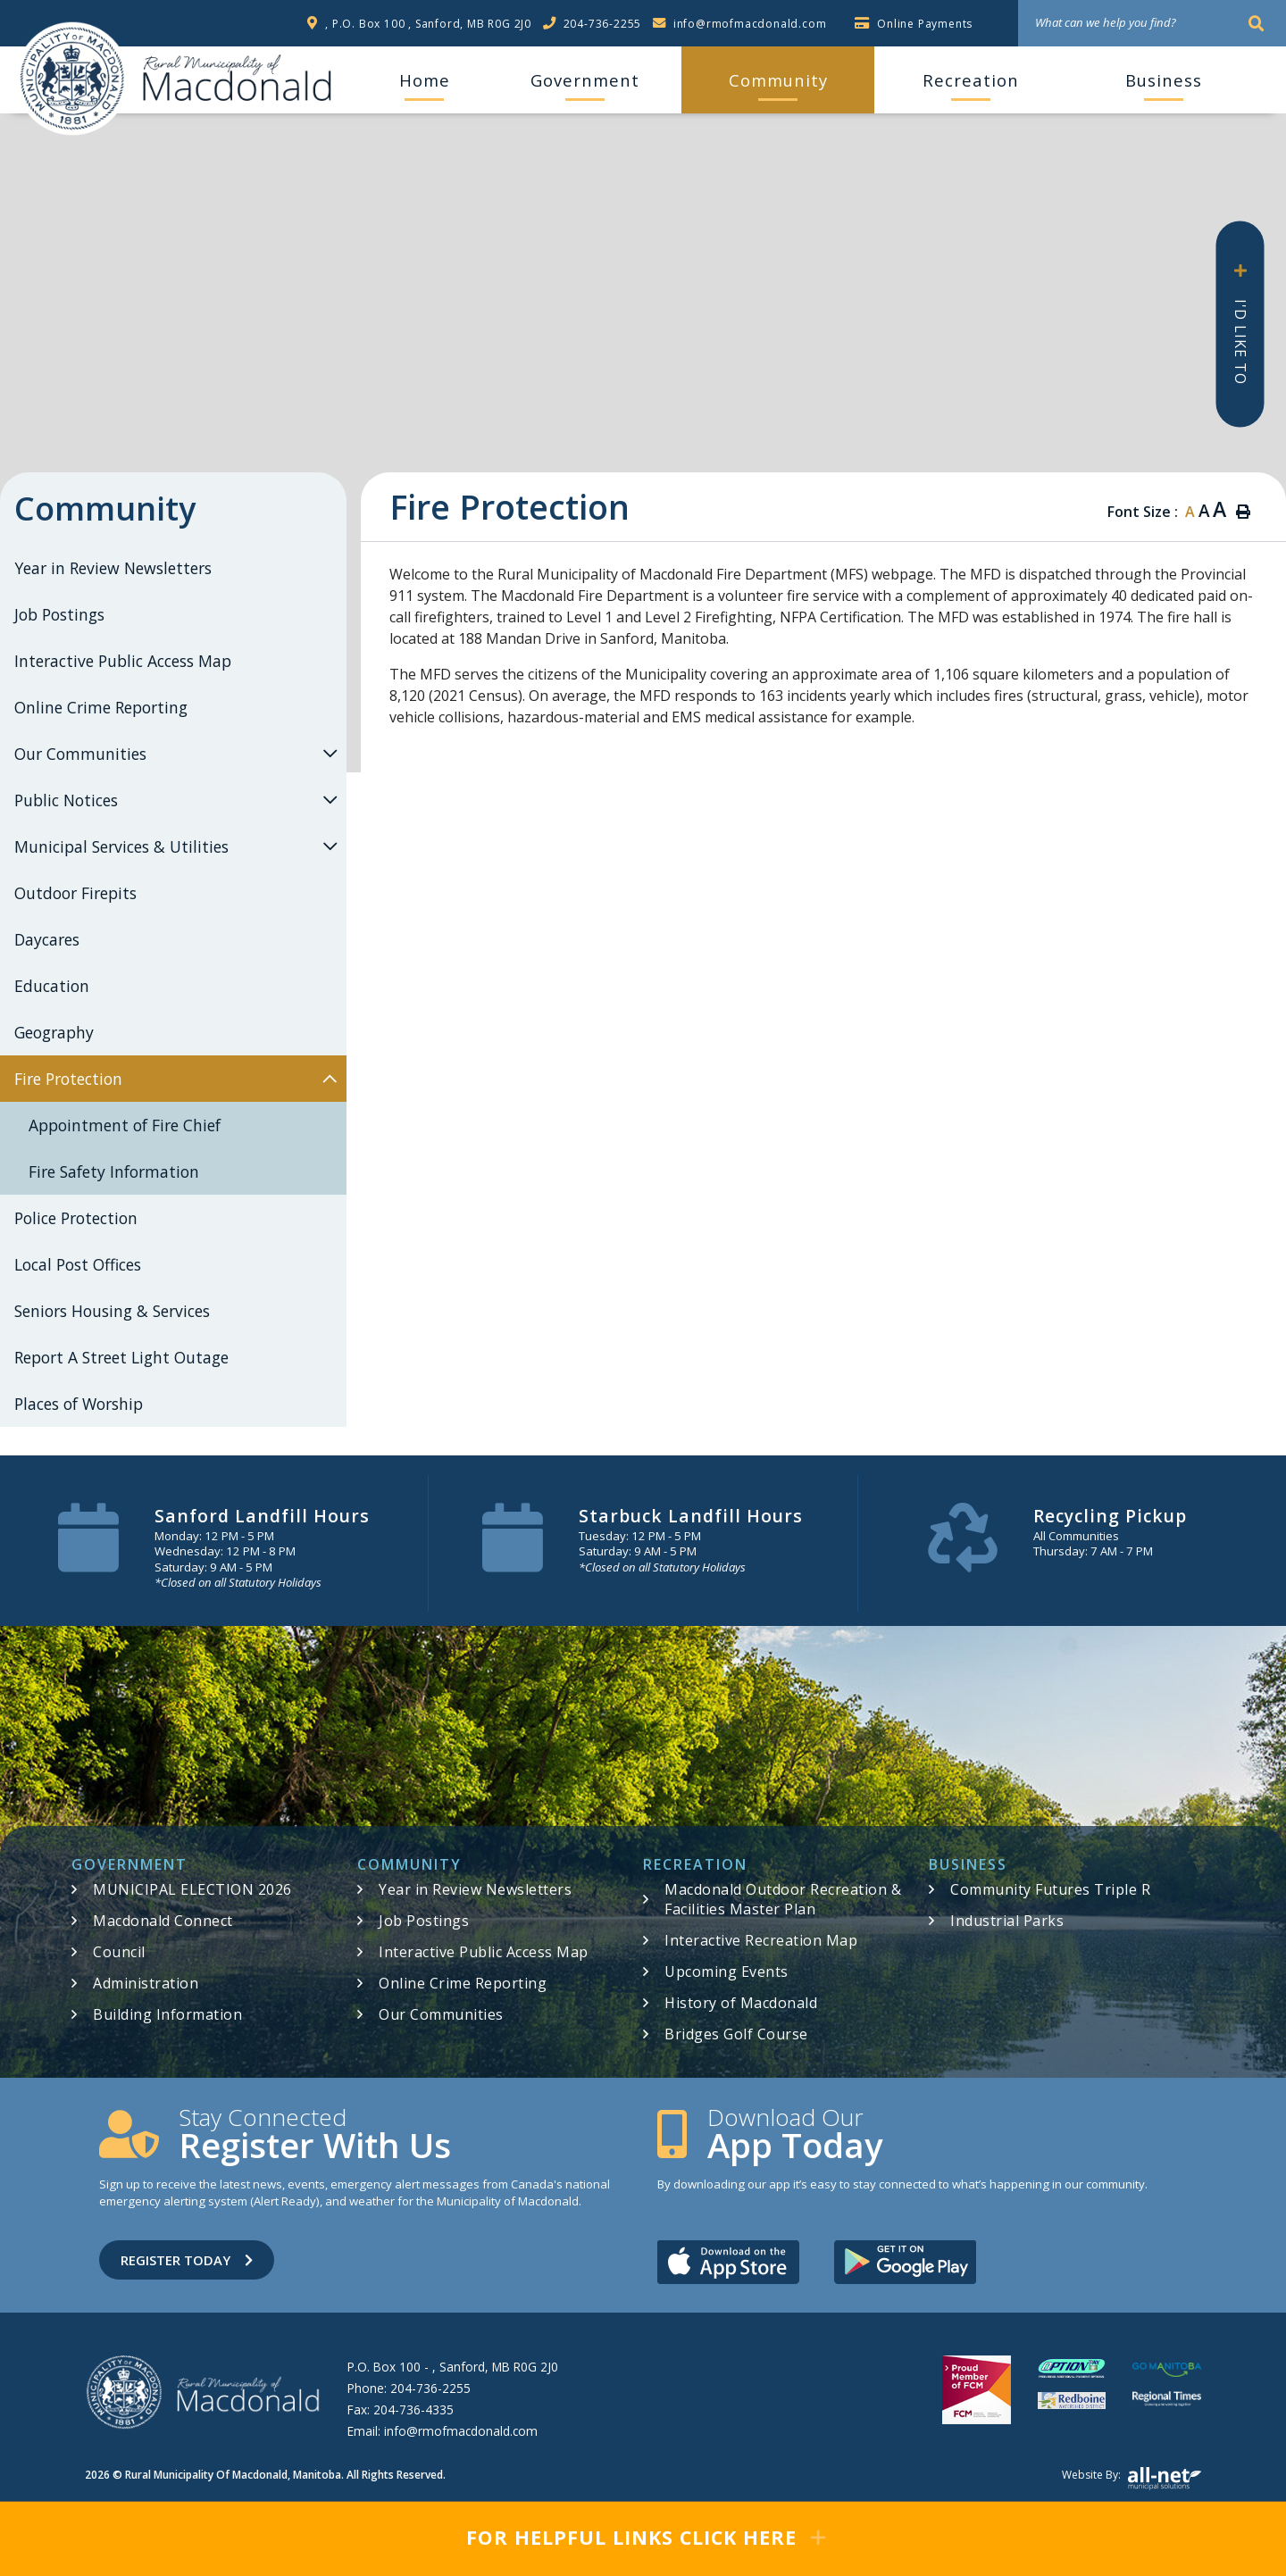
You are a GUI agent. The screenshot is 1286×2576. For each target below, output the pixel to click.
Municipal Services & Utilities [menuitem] (121, 846)
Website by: (1131, 2478)
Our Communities (441, 2014)
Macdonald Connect (163, 1920)
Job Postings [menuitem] (59, 614)
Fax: (400, 2409)
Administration (145, 1983)
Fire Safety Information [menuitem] (114, 1171)
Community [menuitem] (778, 80)
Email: (442, 2430)
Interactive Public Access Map (484, 1952)
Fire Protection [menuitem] (68, 1078)
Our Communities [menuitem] (80, 753)
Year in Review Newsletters (475, 1889)
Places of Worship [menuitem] (78, 1403)
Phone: (409, 2388)
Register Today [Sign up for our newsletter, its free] (187, 2260)
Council (119, 1952)
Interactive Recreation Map (760, 1940)
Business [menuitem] (1163, 80)
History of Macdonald (740, 2003)
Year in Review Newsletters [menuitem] (113, 568)
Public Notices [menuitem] (66, 800)
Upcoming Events (726, 1971)
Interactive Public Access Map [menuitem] (122, 660)
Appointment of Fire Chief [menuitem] (125, 1125)
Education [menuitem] (51, 985)
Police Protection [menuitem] (76, 1218)
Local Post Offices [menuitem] (77, 1264)
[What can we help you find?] (1152, 23)
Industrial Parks (1007, 1920)
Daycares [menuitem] (46, 939)
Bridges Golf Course (736, 2034)
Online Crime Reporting (463, 1983)
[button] (330, 753)
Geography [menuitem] (54, 1032)
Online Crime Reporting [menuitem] (101, 707)
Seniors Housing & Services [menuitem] (112, 1310)
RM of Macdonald (72, 79)
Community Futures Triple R (1050, 1889)
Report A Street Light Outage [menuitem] (121, 1357)
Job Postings (424, 1920)
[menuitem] (424, 80)
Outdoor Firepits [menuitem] (75, 893)
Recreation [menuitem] (971, 80)
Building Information (167, 2014)
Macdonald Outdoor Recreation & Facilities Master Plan (782, 1899)
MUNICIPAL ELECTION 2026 (192, 1889)
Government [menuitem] (584, 80)
